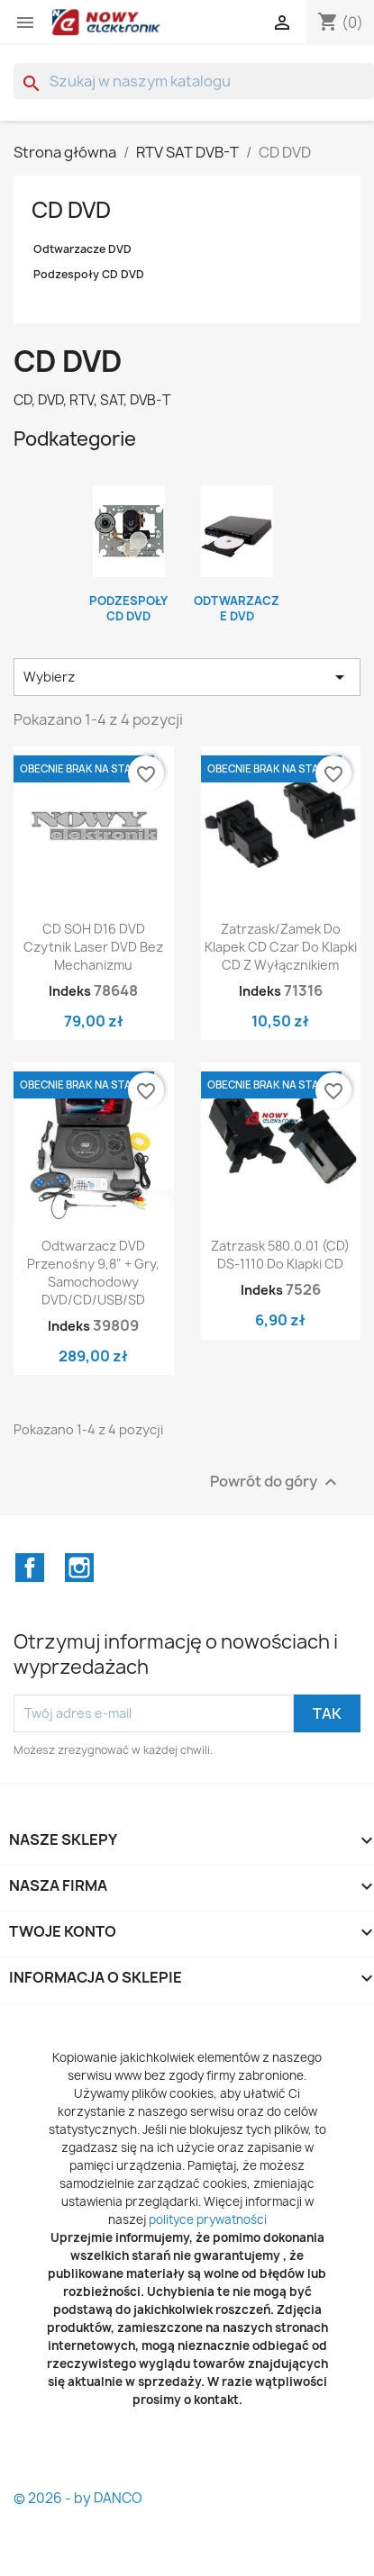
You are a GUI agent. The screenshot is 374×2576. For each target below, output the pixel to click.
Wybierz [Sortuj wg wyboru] (187, 677)
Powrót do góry (276, 1482)
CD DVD (71, 209)
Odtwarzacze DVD (82, 249)
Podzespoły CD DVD (88, 274)
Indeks (70, 991)
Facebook (29, 1567)
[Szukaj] (194, 81)
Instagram (79, 1567)
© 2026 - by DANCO (78, 2498)
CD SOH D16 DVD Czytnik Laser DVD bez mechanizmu (93, 946)
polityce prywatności (208, 2219)
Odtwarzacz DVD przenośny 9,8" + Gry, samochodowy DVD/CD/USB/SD (93, 1272)
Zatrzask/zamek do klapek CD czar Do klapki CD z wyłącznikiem (281, 946)
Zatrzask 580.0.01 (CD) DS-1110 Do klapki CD (280, 1254)
